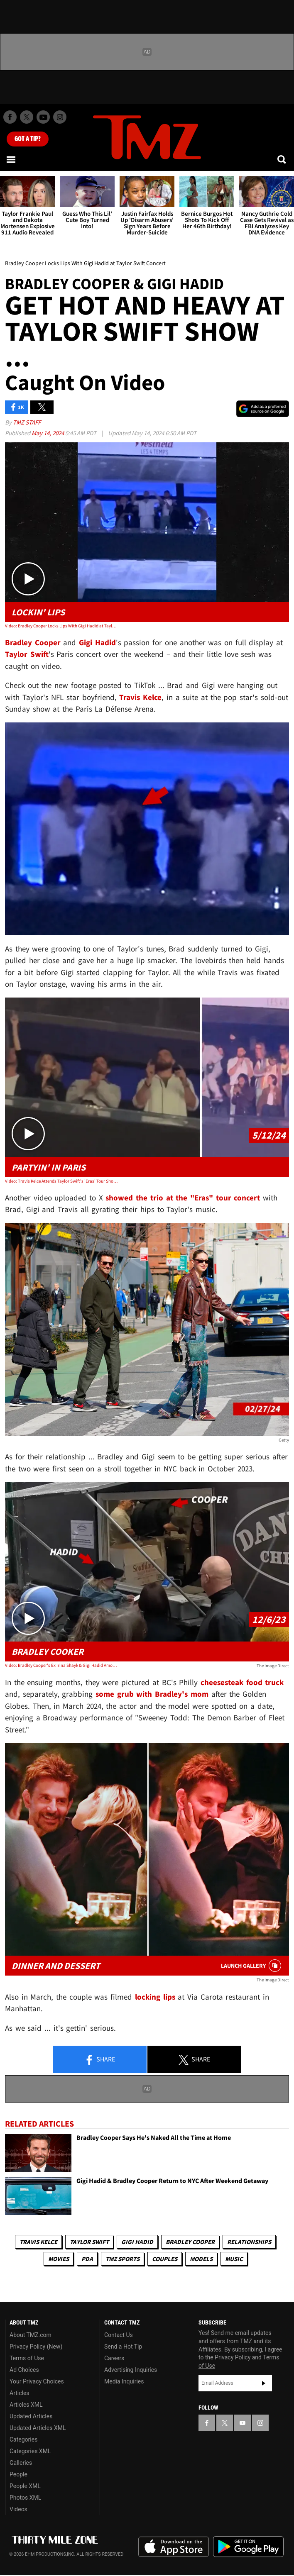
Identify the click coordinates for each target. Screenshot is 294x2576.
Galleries (21, 2462)
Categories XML (30, 2451)
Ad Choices (24, 2369)
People (18, 2474)
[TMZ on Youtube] (43, 117)
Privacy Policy (232, 2357)
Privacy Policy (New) (36, 2346)
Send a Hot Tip (123, 2346)
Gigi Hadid (137, 2242)
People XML (25, 2486)
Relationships (249, 2242)
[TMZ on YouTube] (242, 2423)
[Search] (282, 159)
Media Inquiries (124, 2381)
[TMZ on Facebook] (10, 117)
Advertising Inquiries (130, 2369)
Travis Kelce (38, 2242)
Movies (58, 2259)
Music (234, 2259)
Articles (19, 2393)
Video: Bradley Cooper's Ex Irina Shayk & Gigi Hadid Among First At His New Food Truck (62, 1665)
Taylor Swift (89, 2242)
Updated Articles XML (38, 2428)
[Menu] (11, 159)
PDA (87, 2259)
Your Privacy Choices (37, 2381)
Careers (114, 2358)
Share (99, 2060)
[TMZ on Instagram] (59, 117)
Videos (18, 2509)
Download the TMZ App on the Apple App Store (173, 2547)
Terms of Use (27, 2358)
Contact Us (118, 2335)
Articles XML (26, 2404)
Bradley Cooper (190, 2242)
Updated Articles (31, 2416)
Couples (164, 2259)
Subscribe (263, 2383)
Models (201, 2259)
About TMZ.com (30, 2335)
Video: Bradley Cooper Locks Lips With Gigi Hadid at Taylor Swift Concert (62, 626)
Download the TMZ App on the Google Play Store (248, 2546)
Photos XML (25, 2497)
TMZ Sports (122, 2259)
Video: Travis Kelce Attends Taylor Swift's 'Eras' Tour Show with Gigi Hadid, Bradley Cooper (62, 1181)
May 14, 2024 (48, 433)
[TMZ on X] (26, 117)
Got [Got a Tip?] (28, 139)
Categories (23, 2439)
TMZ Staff (27, 422)
